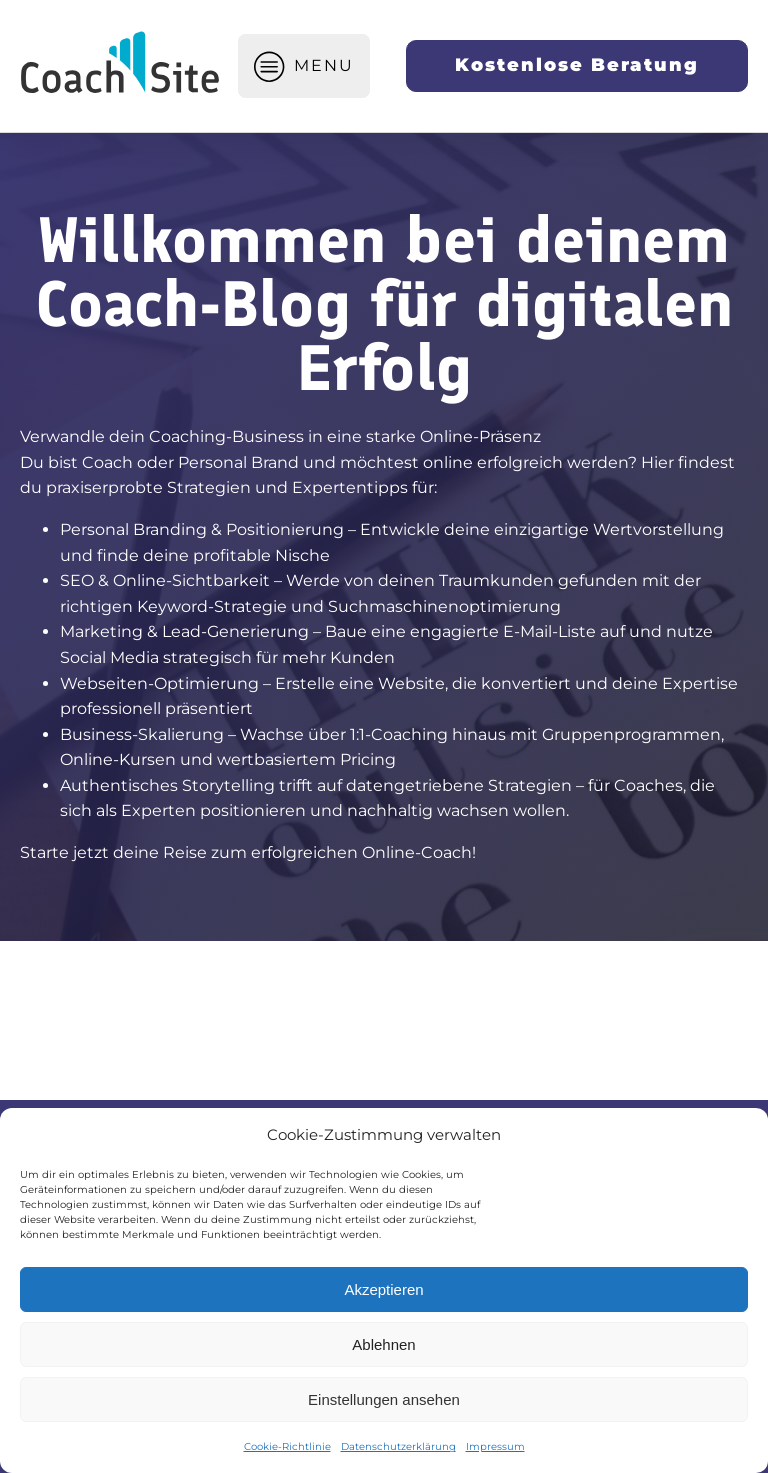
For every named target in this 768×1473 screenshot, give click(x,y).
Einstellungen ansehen (384, 1399)
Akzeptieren (383, 1289)
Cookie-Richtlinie (287, 1446)
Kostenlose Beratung (577, 65)
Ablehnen (383, 1344)
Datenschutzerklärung (398, 1446)
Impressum (495, 1446)
